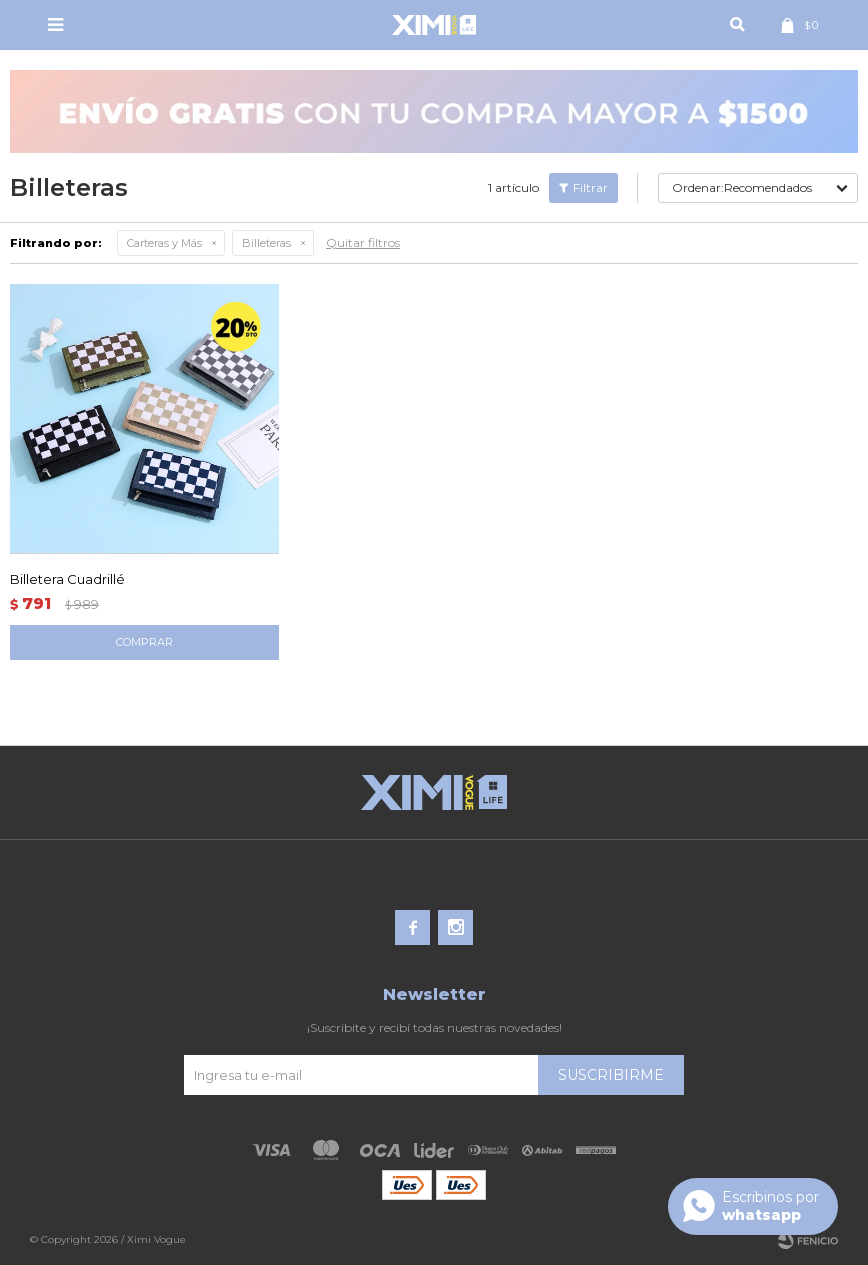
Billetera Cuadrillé (67, 579)
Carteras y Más (164, 243)
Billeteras (266, 243)
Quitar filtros (363, 242)
